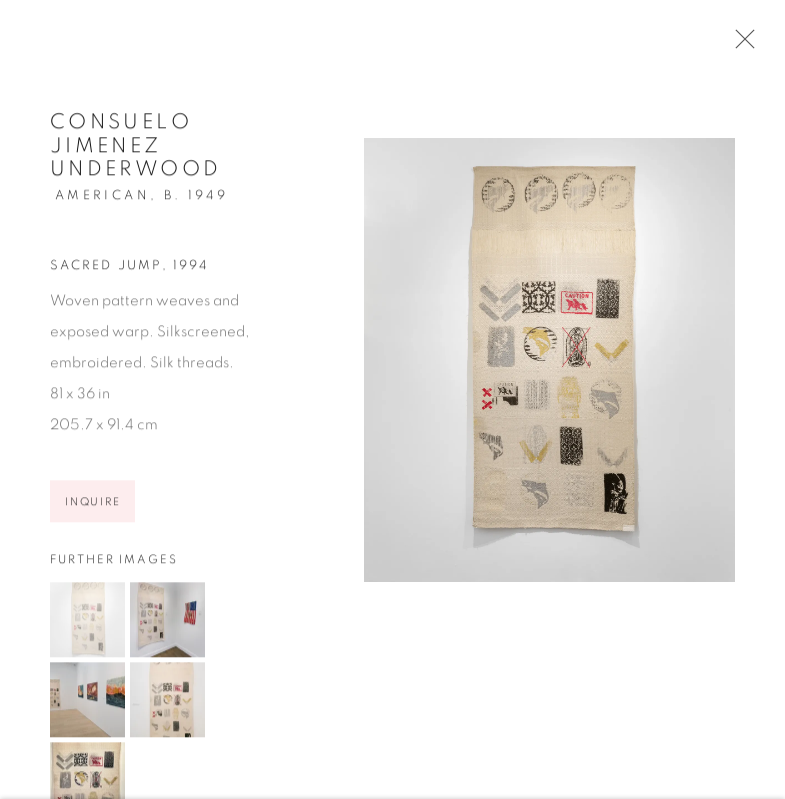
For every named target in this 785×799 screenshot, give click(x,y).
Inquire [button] (92, 506)
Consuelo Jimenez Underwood (135, 149)
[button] (87, 623)
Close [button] (740, 45)
